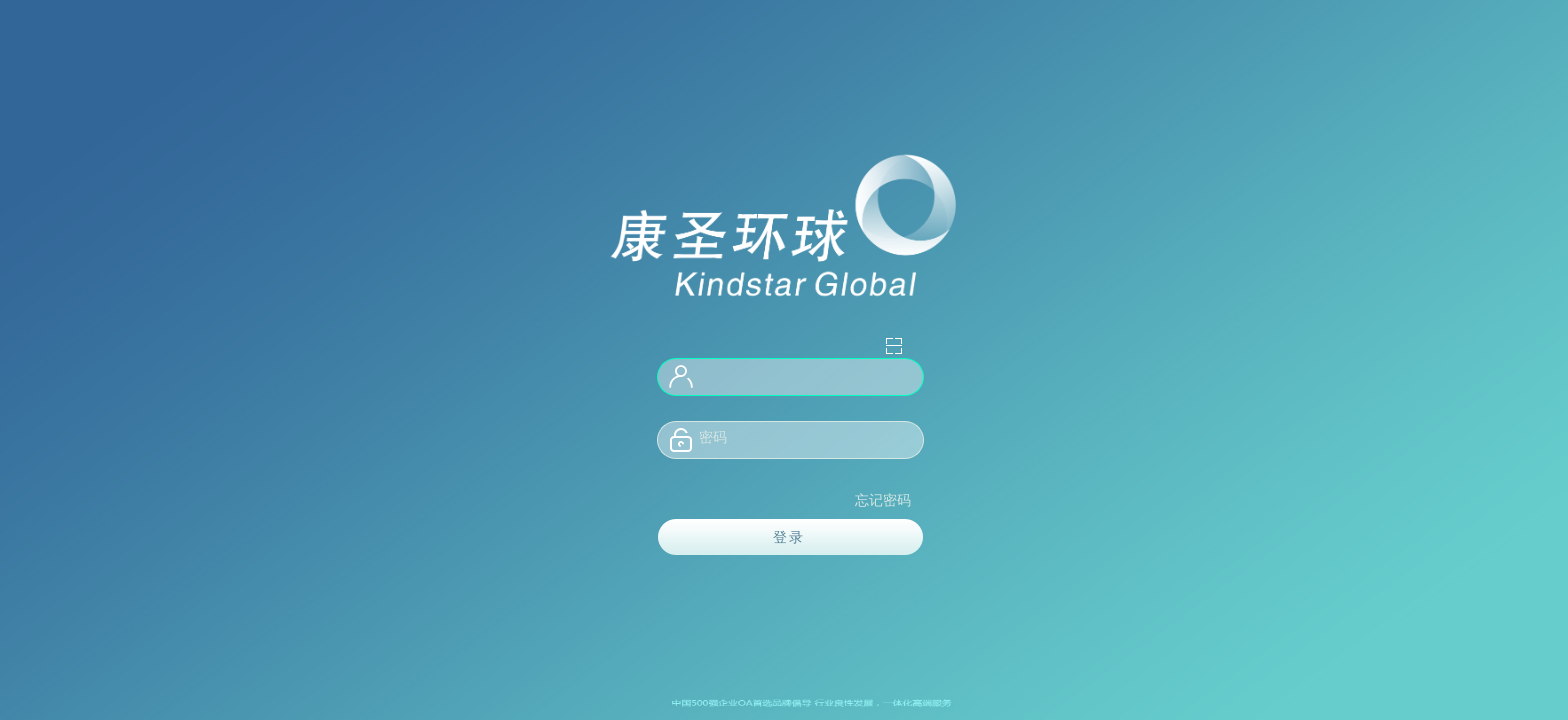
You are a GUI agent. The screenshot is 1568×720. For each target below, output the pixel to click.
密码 (713, 437)
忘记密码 (883, 500)
